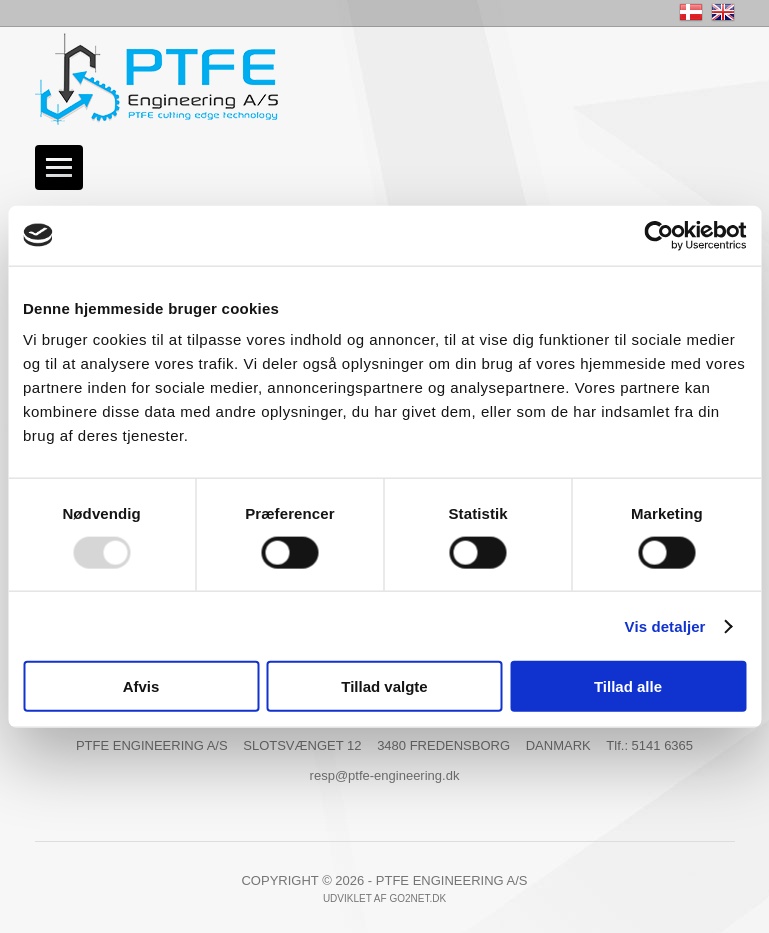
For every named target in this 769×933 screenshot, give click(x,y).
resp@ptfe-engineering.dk (385, 775)
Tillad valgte (384, 686)
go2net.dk (417, 898)
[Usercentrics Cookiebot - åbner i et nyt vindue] (658, 235)
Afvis (141, 686)
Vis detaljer (665, 625)
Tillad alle (628, 686)
